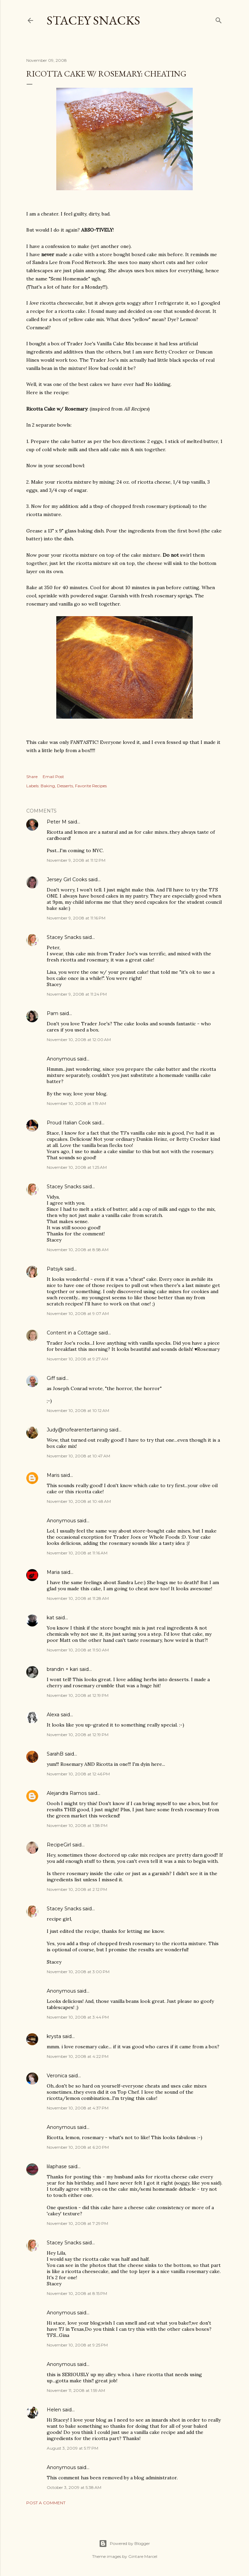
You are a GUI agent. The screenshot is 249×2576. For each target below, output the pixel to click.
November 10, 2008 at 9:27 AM (77, 1358)
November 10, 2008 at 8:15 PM (77, 2293)
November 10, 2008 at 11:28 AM (78, 1598)
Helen (54, 2410)
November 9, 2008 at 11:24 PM (77, 994)
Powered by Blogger (124, 2543)
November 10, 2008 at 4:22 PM (77, 2056)
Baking (48, 785)
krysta (54, 2036)
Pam (52, 1013)
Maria (53, 1572)
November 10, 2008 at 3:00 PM (78, 1971)
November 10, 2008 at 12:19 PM (77, 1695)
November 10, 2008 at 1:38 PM (77, 1825)
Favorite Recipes (91, 785)
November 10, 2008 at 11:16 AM (77, 1552)
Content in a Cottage (72, 1333)
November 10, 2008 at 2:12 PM (77, 1889)
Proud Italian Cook (69, 1123)
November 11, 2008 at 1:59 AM (76, 2390)
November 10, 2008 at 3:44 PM (78, 2017)
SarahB (55, 1754)
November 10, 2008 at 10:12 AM (78, 1410)
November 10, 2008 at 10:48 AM (79, 1501)
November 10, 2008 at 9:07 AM (78, 1313)
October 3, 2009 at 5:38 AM (74, 2487)
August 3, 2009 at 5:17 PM (72, 2448)
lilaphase (57, 2166)
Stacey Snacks (93, 20)
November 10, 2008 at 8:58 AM (77, 1249)
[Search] (219, 19)
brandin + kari (62, 1669)
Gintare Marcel (142, 2556)
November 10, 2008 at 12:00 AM (79, 1039)
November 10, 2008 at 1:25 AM (77, 1167)
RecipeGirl (59, 1845)
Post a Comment (45, 2502)
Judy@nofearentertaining (77, 1430)
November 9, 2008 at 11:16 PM (76, 917)
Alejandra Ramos (67, 1793)
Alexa (53, 1715)
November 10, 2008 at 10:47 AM (78, 1455)
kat (50, 1618)
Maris (53, 1475)
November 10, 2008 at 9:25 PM (77, 2345)
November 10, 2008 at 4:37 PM (77, 2107)
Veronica (57, 2076)
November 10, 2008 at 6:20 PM (78, 2147)
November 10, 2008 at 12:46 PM (78, 1773)
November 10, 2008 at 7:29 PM (77, 2223)
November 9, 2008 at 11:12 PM (76, 860)
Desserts (65, 785)
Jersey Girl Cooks (67, 879)
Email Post (53, 776)
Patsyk (55, 1269)
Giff (51, 1378)
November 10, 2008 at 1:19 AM (76, 1103)
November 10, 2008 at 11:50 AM (78, 1649)
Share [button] (32, 776)
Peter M (57, 822)
